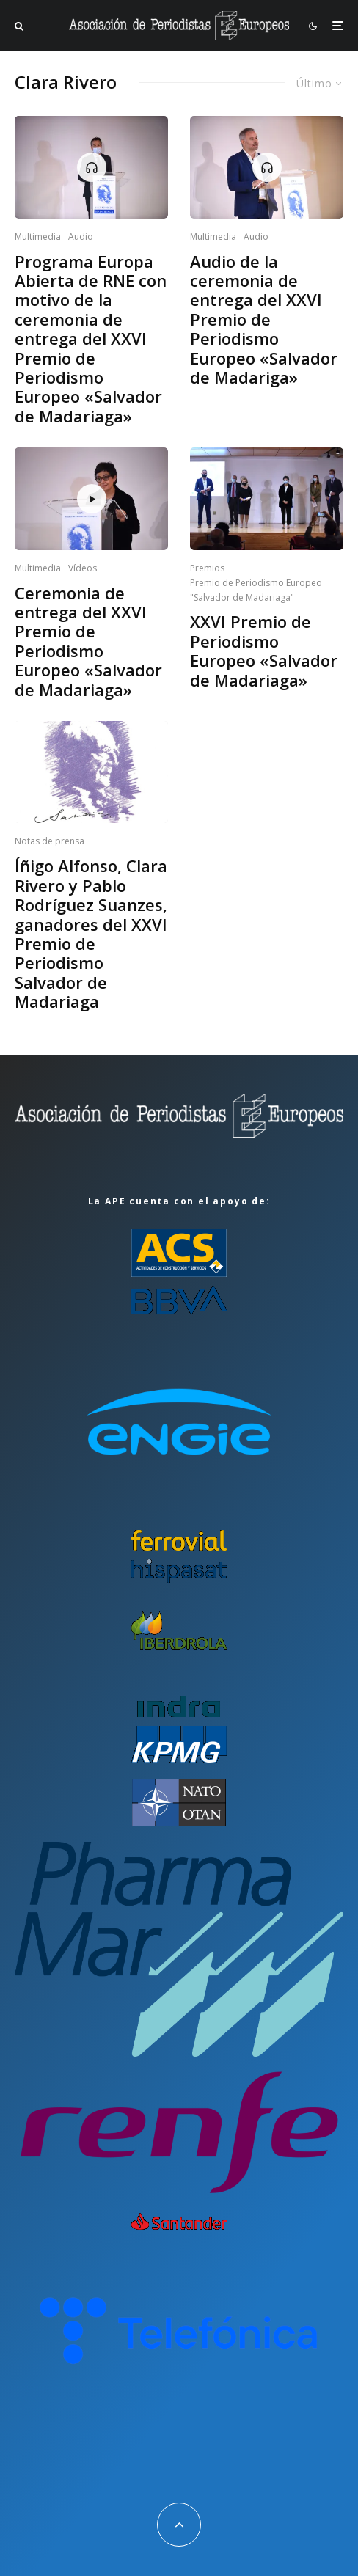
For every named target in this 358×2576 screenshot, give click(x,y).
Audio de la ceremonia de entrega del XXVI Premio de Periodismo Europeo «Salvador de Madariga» (263, 319)
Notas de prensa (49, 841)
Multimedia (38, 236)
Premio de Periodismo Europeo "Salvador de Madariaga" (256, 590)
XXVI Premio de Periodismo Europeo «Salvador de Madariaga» (263, 650)
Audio (80, 236)
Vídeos (82, 568)
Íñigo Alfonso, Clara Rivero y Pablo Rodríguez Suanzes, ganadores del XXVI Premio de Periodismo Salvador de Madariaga (91, 933)
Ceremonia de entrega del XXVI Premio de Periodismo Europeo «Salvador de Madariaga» (88, 641)
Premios (207, 568)
